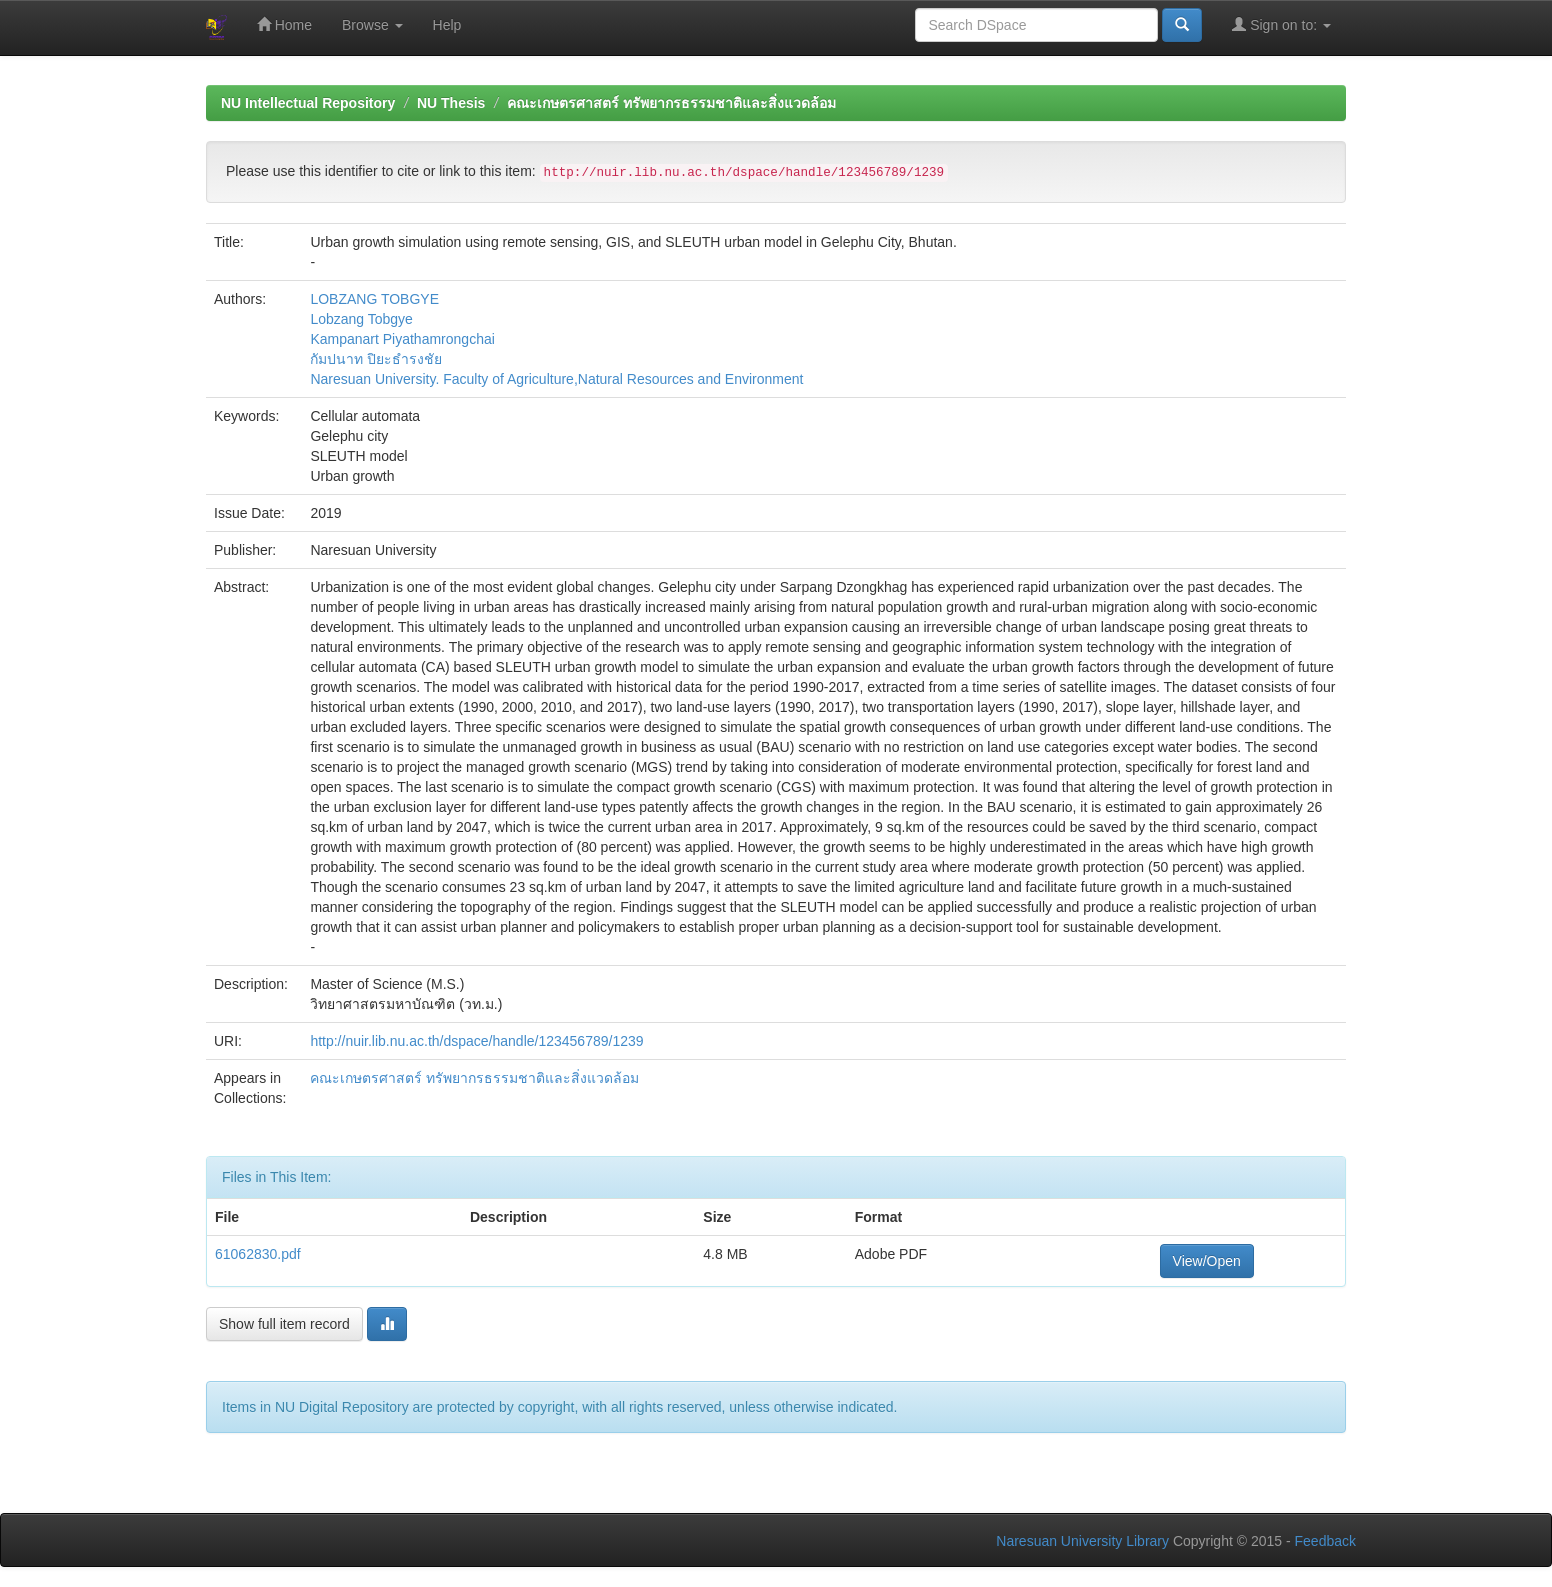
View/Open (1207, 1261)
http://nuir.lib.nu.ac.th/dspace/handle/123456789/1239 (476, 1041)
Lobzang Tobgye (361, 319)
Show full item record (284, 1324)
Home (284, 24)
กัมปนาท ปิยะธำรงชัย (376, 359)
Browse (372, 25)
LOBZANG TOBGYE (374, 299)
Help (447, 25)
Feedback (1325, 1541)
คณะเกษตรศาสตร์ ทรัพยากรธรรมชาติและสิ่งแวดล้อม (671, 103)
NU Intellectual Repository (308, 103)
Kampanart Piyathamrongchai (402, 339)
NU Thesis (451, 103)
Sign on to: (1281, 24)
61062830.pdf (258, 1254)
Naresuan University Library (1082, 1541)
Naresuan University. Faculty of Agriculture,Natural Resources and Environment (556, 379)
